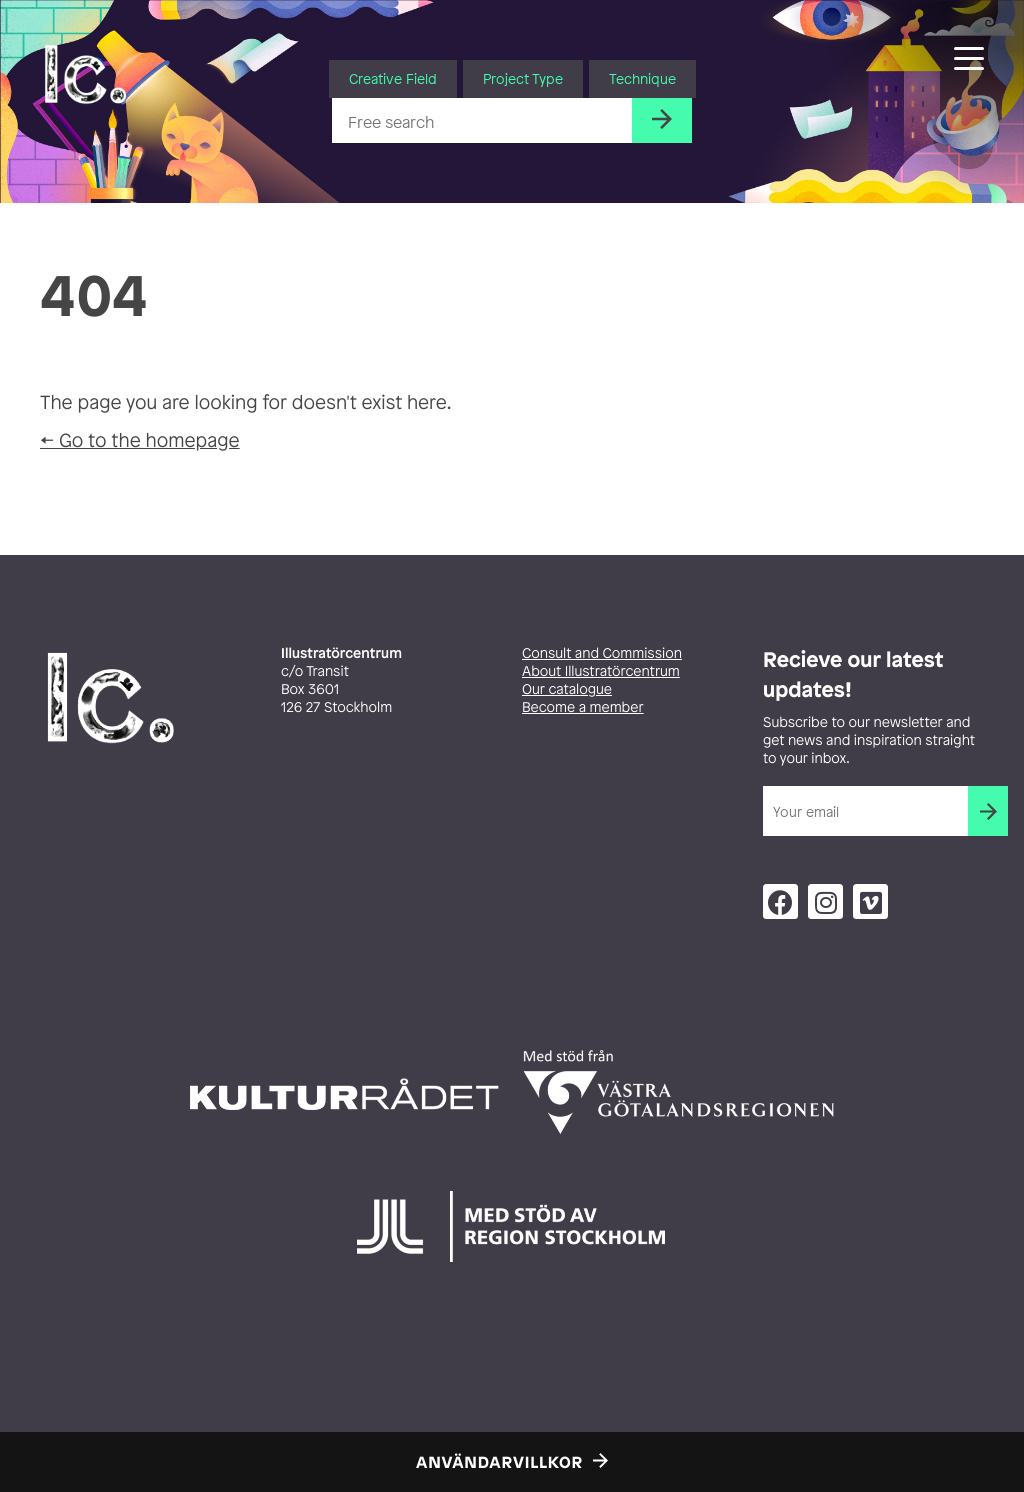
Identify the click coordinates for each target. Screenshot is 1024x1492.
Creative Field (393, 78)
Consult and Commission (602, 653)
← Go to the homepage (140, 440)
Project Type (523, 78)
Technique (642, 78)
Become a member (583, 707)
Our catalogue (567, 689)
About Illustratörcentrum (601, 671)
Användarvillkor (499, 1462)
